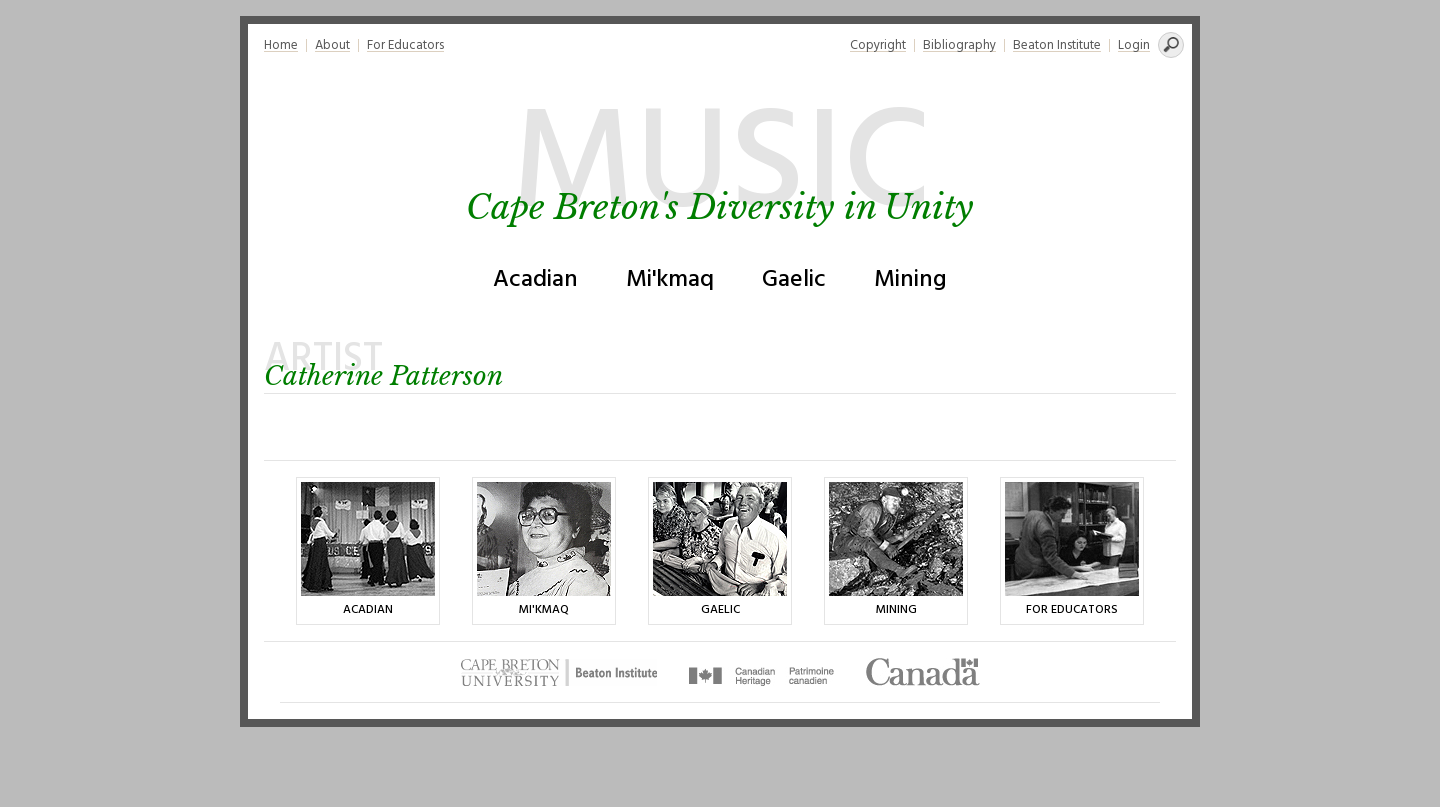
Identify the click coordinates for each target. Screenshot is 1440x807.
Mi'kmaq (670, 280)
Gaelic (794, 280)
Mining (910, 280)
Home (281, 45)
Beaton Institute (1057, 45)
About (332, 45)
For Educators (405, 45)
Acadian (535, 280)
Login (1134, 45)
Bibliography (959, 45)
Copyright (878, 45)
